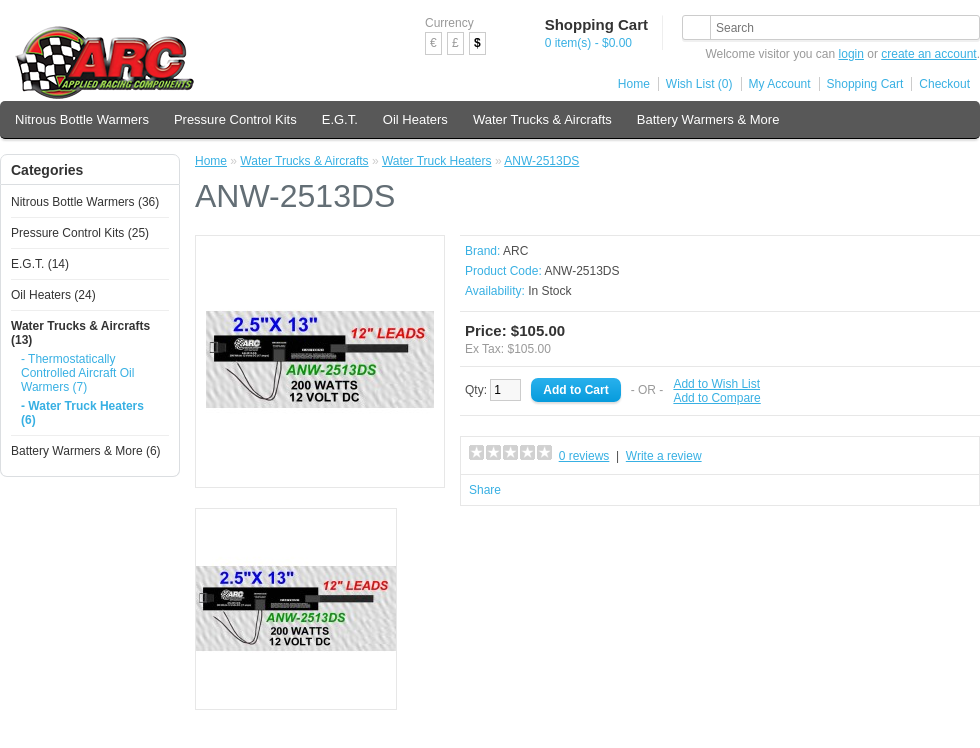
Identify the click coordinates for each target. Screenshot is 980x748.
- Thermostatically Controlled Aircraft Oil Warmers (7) (77, 373)
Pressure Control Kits (235, 119)
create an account (928, 54)
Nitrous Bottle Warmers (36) (85, 202)
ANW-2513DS (541, 161)
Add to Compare (716, 398)
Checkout (944, 84)
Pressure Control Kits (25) (80, 233)
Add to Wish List (716, 384)
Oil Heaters (415, 119)
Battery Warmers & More (708, 119)
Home (634, 84)
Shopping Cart (865, 84)
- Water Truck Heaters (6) (82, 413)
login (851, 54)
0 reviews (584, 456)
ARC (515, 251)
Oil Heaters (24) (53, 295)
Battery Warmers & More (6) (86, 451)
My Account (780, 84)
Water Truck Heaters (437, 161)
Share (485, 490)
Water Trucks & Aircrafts (542, 119)
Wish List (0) (699, 84)
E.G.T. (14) (40, 264)
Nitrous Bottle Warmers (82, 119)
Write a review (664, 456)
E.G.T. (340, 119)
